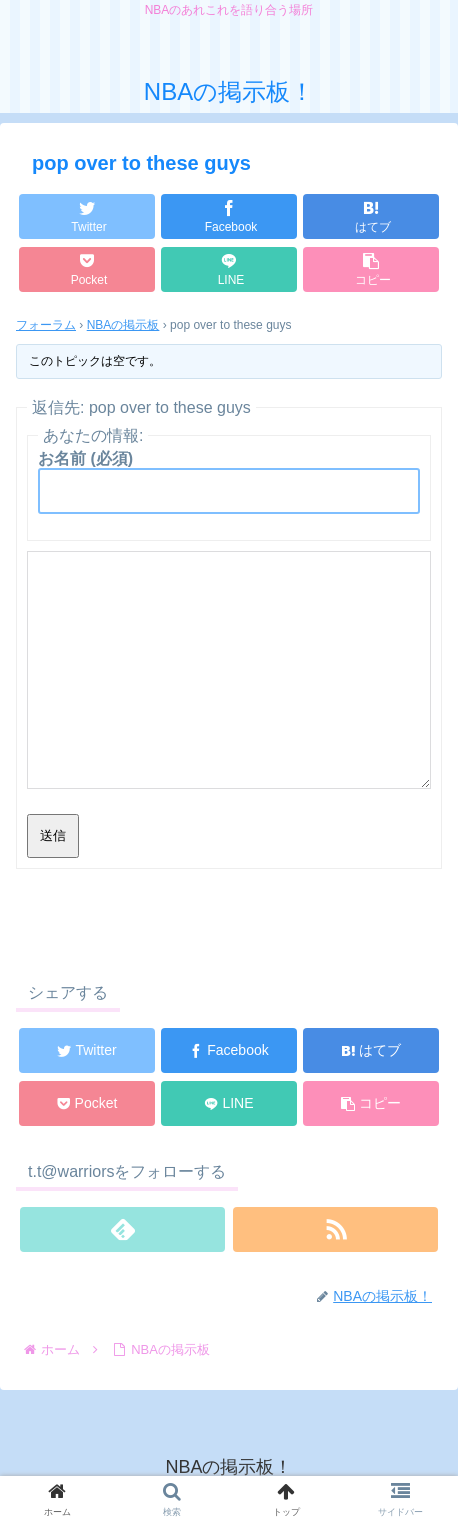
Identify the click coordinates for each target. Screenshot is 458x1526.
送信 (53, 835)
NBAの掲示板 (123, 325)
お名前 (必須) (85, 458)
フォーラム (46, 325)
